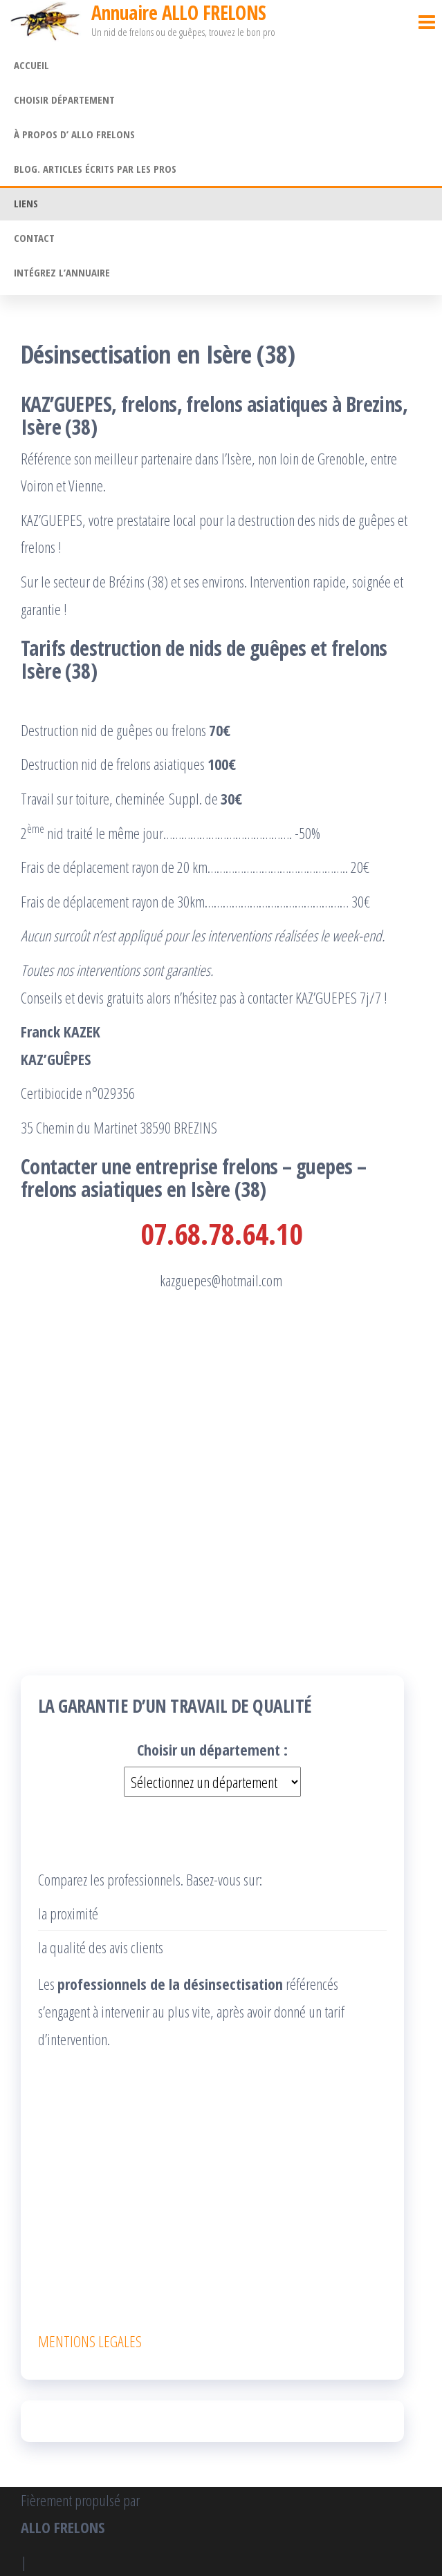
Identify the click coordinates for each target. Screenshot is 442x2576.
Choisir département (64, 99)
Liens (26, 203)
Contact (34, 238)
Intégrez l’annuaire (62, 272)
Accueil (31, 65)
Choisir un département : (212, 1749)
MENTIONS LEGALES (90, 2341)
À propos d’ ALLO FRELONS (74, 134)
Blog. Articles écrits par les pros (95, 169)
